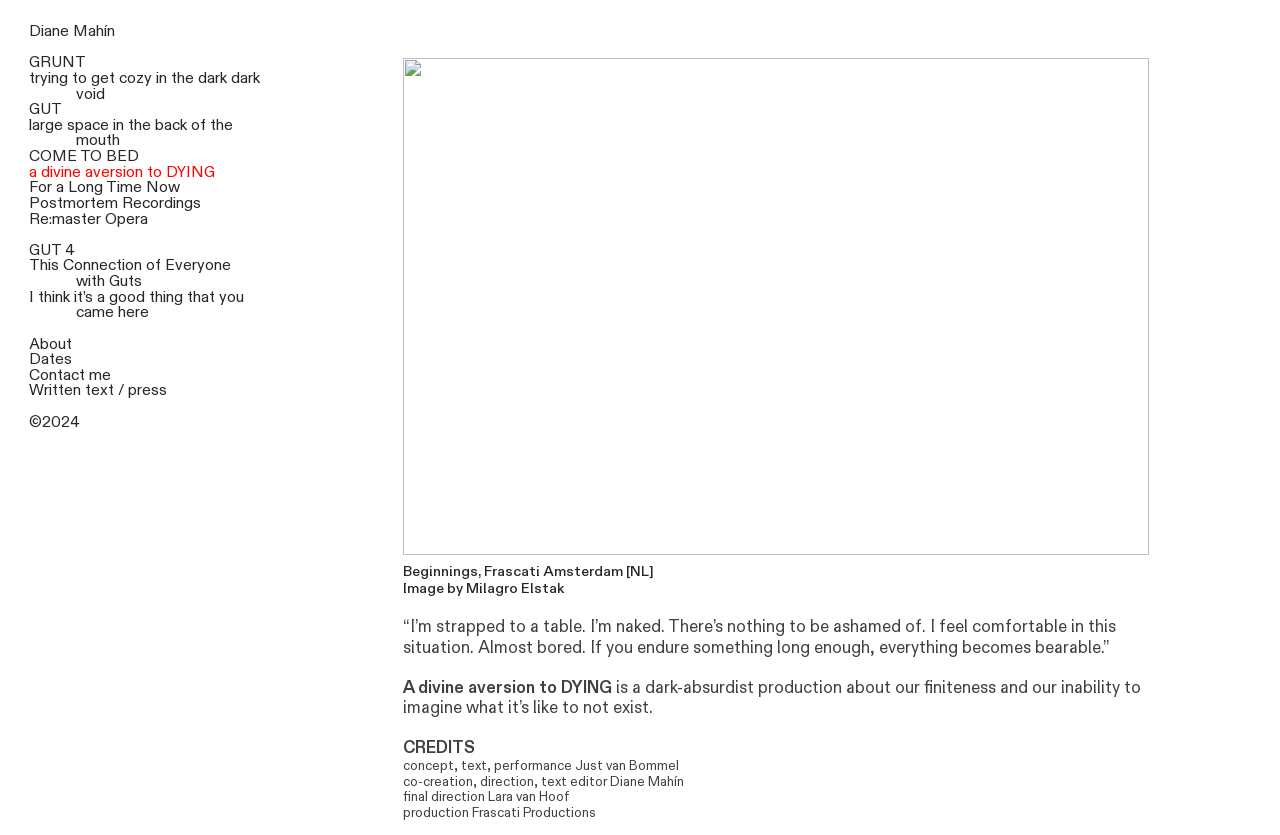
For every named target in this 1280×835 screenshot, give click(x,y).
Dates (50, 359)
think (54, 297)
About (50, 344)
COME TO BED (84, 156)
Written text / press (98, 390)
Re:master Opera (88, 219)
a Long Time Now (118, 187)
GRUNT (57, 62)
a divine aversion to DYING (122, 172)
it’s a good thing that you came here (159, 305)
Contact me (70, 375)
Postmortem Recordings (115, 203)
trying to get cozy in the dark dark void (144, 86)
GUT (45, 109)
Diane (49, 31)
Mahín (94, 31)
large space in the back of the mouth (131, 133)
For (40, 187)
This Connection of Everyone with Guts (130, 273)
